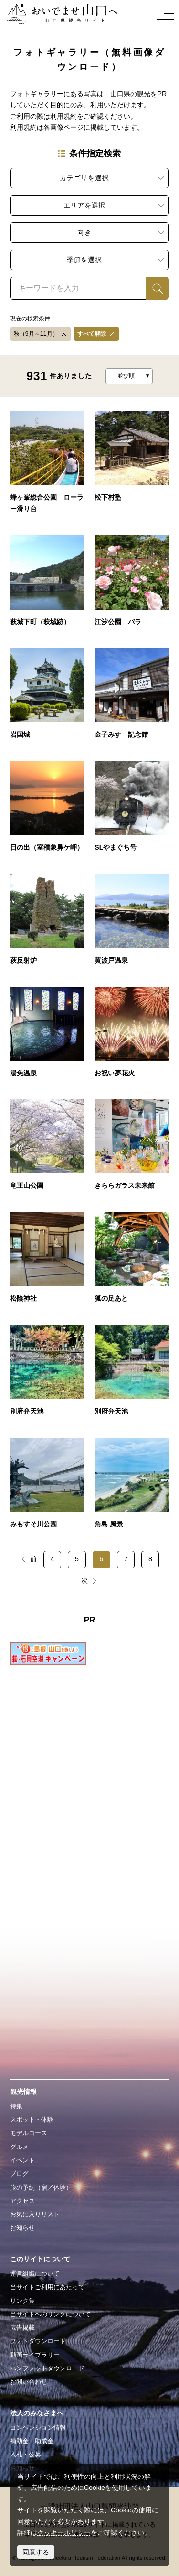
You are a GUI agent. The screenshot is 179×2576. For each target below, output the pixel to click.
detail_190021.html (131, 923)
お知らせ (22, 2227)
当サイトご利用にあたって (47, 2287)
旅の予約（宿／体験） (41, 2187)
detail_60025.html (47, 466)
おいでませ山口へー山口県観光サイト (60, 14)
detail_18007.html (131, 466)
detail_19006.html (131, 697)
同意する (35, 2552)
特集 (16, 2106)
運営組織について (35, 2273)
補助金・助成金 (31, 2440)
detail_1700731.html (131, 1148)
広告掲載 (22, 2327)
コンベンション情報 (38, 2427)
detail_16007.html (131, 584)
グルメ (19, 2146)
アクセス (22, 2200)
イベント (22, 2160)
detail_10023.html (47, 697)
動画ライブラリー (35, 2354)
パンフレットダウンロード (47, 2368)
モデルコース (28, 2133)
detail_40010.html (47, 810)
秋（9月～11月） (36, 333)
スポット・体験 (31, 2119)
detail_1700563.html (131, 1487)
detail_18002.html (47, 584)
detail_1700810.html (47, 1148)
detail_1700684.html (47, 1261)
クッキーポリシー (64, 2532)
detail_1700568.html (47, 1487)
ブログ (19, 2173)
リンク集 (22, 2300)
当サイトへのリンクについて (50, 2314)
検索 (152, 288)
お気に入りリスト (35, 2214)
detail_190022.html (47, 1036)
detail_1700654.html (131, 1374)
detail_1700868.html (131, 1036)
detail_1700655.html (47, 1374)
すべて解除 (91, 333)
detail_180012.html (47, 923)
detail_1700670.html (131, 1261)
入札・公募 (25, 2454)
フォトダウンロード (38, 2341)
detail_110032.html (131, 810)
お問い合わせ (28, 2381)
